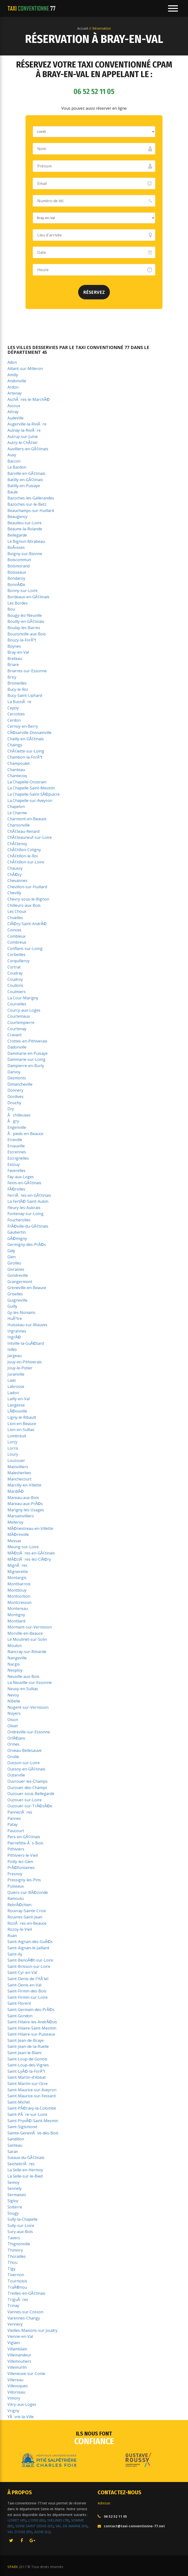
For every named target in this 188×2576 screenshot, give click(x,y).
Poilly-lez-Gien (20, 1861)
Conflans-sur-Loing (25, 948)
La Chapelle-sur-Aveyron (29, 800)
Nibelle (13, 1701)
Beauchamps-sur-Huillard (30, 510)
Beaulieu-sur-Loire (24, 522)
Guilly (12, 1306)
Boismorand (18, 566)
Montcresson (19, 1602)
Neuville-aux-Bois (23, 1676)
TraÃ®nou (17, 2287)
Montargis (16, 1577)
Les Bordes (17, 603)
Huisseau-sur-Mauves (27, 1324)
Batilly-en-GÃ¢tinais (25, 479)
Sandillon (15, 2139)
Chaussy (15, 868)
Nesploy (14, 1670)
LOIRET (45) (16, 2520)
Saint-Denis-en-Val (24, 1985)
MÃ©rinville (18, 1534)
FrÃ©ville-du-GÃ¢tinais (27, 1226)
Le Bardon (16, 467)
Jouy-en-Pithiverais (24, 1362)
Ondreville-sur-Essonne (28, 1732)
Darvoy (13, 1072)
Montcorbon (18, 1596)
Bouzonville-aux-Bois (26, 634)
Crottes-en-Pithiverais (27, 1041)
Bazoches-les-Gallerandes (30, 498)
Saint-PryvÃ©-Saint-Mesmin (32, 2120)
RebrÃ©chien (19, 1904)
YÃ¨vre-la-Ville (20, 2416)
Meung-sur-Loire (23, 1546)
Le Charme (17, 812)
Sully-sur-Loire (20, 2225)
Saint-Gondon (19, 2015)
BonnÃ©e (16, 584)
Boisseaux (16, 572)
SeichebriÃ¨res (21, 2163)
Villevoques (17, 2385)
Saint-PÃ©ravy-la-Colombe (31, 2108)
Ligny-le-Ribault (21, 1417)
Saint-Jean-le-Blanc (24, 2052)
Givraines (15, 1269)
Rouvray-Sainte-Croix (26, 1910)
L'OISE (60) (36, 2520)
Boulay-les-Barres (23, 627)
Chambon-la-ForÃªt (24, 757)
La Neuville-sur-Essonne (29, 1682)
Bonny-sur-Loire (22, 590)
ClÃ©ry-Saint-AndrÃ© (27, 923)
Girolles (14, 1263)
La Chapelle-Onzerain (26, 782)
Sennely (14, 2188)
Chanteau (16, 769)
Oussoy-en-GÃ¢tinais (26, 1769)
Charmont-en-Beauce (26, 818)
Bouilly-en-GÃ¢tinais (25, 621)
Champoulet (18, 763)
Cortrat (14, 967)
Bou (11, 609)
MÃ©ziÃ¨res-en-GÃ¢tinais (31, 1553)
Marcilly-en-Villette (24, 1485)
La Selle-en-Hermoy (25, 2169)
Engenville (16, 1127)
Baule (12, 492)
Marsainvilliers (20, 1516)
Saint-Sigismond (22, 2126)
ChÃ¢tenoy (17, 843)
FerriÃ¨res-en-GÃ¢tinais (29, 1195)
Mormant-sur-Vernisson (29, 1627)
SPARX (12, 2566)
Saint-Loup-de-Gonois (27, 2059)
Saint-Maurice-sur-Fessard (31, 2095)
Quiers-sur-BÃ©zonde (27, 1892)
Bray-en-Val (18, 652)
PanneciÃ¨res (19, 1812)
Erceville (14, 1139)
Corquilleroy (18, 960)
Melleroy (15, 1522)
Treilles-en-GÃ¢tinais (26, 2293)
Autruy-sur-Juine (22, 436)
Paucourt (15, 1830)
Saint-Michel (18, 2102)
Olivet (12, 1726)
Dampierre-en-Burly (25, 1065)
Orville (13, 1756)
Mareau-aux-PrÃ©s (25, 1503)
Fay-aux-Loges (20, 1176)
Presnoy (14, 1874)
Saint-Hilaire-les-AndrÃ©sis (32, 2021)
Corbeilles (16, 954)
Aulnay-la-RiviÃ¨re (24, 430)
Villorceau (16, 2392)
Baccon (13, 461)
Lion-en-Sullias (20, 1429)
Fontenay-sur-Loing (25, 1213)
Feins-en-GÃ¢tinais (24, 1182)
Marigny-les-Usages (25, 1510)
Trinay (13, 2305)
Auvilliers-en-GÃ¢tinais (27, 448)
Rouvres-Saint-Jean (24, 1917)
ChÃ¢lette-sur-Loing (25, 751)
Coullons (15, 985)
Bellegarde (17, 535)
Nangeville (17, 1658)
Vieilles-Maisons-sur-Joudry (32, 2330)
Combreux (16, 942)
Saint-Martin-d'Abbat (26, 2077)
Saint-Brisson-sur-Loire (28, 1966)
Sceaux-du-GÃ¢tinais (25, 2157)
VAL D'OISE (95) (19, 2531)
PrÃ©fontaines (21, 1867)
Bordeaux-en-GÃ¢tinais (28, 596)
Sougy (13, 2213)
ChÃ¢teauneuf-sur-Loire (29, 837)
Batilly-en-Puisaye (23, 485)
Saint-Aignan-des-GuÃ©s (30, 1941)
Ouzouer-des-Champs (27, 1787)
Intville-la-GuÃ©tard (25, 1343)
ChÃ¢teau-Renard (23, 831)
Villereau (15, 2379)
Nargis (13, 1664)
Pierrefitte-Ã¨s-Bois (25, 1843)
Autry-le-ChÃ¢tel (22, 442)
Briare (13, 664)
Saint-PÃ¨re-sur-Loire (27, 2114)
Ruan (12, 1935)
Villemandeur (19, 2355)
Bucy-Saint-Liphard (24, 695)
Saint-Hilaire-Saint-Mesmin (31, 2028)
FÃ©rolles (16, 1189)
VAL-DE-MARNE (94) (72, 2526)
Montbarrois (19, 1584)
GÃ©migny (17, 1238)
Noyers (14, 1713)
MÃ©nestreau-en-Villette (30, 1528)
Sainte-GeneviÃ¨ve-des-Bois (32, 2133)
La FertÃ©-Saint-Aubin (27, 1201)
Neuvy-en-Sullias (22, 1688)
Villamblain (17, 2349)
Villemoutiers (19, 2361)
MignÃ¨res (17, 1565)
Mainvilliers (17, 1466)
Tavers (13, 2237)
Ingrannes (16, 1331)
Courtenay (16, 1028)
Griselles (15, 1294)
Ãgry (13, 1121)
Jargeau (14, 1355)
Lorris (12, 1448)
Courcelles (16, 1004)
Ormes (13, 1744)
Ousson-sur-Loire (23, 1762)
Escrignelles (18, 1158)
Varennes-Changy (23, 2318)
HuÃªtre (14, 1318)
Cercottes (16, 714)
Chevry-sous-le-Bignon (28, 899)
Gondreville (17, 1275)
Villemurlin (17, 2367)
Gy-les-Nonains (21, 1312)
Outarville (16, 1775)
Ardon (13, 387)
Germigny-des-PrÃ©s (26, 1244)
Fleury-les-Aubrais (23, 1207)
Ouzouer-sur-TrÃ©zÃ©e (29, 1806)
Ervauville (16, 1146)
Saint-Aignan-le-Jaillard (28, 1947)
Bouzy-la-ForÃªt (21, 640)
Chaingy (14, 744)
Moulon (14, 1645)
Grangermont (19, 1281)
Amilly (12, 374)
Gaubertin (16, 1232)
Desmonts (16, 1078)
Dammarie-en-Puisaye (27, 1053)
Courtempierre (20, 1022)
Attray (13, 411)
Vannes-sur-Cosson (25, 2311)
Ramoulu (15, 1898)
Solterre (14, 2207)
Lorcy (12, 1442)
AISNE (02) (42, 2531)
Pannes (14, 1818)
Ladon (13, 1392)
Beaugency (17, 516)
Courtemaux (18, 1016)
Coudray (15, 973)
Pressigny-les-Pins (24, 1880)
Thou (12, 2262)
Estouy (13, 1164)
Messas (14, 1540)
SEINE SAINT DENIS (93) (34, 2526)
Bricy (11, 677)
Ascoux (13, 405)
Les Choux (16, 911)
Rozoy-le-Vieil (19, 1929)
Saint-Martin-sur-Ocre (27, 2083)
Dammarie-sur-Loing (26, 1059)
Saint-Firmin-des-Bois (26, 1991)
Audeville (15, 418)
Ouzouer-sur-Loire (24, 1800)
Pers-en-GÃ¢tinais (23, 1836)
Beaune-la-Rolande (24, 528)
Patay (12, 1824)
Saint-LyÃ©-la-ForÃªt (26, 2071)
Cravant (14, 1034)
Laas (11, 1380)
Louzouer (16, 1460)
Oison (12, 1719)
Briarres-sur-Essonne (27, 670)
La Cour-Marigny (22, 998)
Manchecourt (19, 1479)
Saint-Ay (14, 1954)
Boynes (14, 646)
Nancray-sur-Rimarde (26, 1651)
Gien (11, 1256)
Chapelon (16, 806)
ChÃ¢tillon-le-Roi (22, 856)
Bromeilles (17, 683)
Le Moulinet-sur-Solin (27, 1639)
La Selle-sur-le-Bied (25, 2176)
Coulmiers (16, 991)
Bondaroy (16, 578)
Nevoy (13, 1695)
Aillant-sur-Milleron (25, 368)
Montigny (16, 1614)
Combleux (16, 936)
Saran (12, 2151)
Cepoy (13, 708)
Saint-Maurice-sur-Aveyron (31, 2089)
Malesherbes (19, 1472)
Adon (12, 362)
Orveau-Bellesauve (24, 1750)
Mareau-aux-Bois (23, 1497)
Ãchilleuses (19, 1115)
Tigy (11, 2268)
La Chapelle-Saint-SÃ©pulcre (33, 794)
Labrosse (15, 1386)
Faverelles (16, 1170)
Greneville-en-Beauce (26, 1287)
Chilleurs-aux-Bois (24, 905)
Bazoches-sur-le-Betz (26, 504)
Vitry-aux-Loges (21, 2404)
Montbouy (16, 1590)
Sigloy (12, 2200)
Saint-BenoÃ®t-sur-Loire (30, 1960)
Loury (12, 1454)
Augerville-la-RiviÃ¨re (26, 424)
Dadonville (16, 1047)
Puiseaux (15, 1886)
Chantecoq (17, 775)
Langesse (16, 1405)
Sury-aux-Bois (20, 2231)
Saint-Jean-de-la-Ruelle (28, 2046)
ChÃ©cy (14, 874)
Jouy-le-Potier (19, 1368)
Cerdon (14, 720)
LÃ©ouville (17, 1411)
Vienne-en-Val (20, 2336)
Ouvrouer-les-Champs (27, 1781)
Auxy (11, 454)
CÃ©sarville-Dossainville (29, 732)
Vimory (13, 2398)
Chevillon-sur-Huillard (27, 886)
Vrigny (13, 2410)
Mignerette (17, 1571)
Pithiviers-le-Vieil (22, 1855)
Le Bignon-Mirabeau (26, 541)
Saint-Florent (19, 2003)
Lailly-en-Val (18, 1398)
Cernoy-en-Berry (22, 726)
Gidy (11, 1250)
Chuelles (15, 917)
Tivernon (15, 2274)
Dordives (15, 1096)
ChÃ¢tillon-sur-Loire (25, 862)
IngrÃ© (14, 1337)
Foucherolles (19, 1220)
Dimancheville (19, 1084)
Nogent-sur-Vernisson (28, 1707)
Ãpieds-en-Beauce (25, 1133)
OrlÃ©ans (16, 1738)
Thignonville (18, 2243)
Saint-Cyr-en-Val (22, 1972)
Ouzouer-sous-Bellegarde (30, 1793)
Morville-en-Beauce (25, 1633)
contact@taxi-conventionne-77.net (134, 2526)
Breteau (14, 658)
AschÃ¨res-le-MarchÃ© (28, 399)
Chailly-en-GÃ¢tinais (25, 738)
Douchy (14, 1102)
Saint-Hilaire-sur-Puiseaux (31, 2034)
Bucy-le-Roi (17, 689)
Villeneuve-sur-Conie (26, 2373)
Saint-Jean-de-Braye (25, 2040)
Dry (10, 1108)
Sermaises (16, 2194)
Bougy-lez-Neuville (24, 615)
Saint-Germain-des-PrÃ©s (30, 2009)
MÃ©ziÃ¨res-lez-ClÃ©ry (29, 1559)
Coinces (14, 930)
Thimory (15, 2250)
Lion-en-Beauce (21, 1423)
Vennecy (15, 2324)
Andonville (16, 380)
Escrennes (16, 1152)
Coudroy (15, 979)
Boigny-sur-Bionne (24, 553)
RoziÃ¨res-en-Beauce (26, 1923)
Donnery (15, 1090)
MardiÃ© (15, 1491)
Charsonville (18, 825)
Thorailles (16, 2256)
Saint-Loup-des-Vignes (28, 2065)
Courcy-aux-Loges (23, 1010)
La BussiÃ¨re (19, 701)
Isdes (12, 1349)
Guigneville (17, 1300)
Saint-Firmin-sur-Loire (27, 1997)
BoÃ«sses (16, 547)
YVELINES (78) (58, 2520)
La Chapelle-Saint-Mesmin (31, 788)
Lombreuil (16, 1436)
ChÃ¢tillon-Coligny (24, 849)
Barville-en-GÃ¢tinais (26, 473)
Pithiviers (15, 1849)
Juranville (15, 1374)
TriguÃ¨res (17, 2299)
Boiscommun (19, 559)
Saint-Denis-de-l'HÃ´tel (27, 1978)
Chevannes (17, 880)
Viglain (13, 2342)
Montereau (17, 1608)
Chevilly (14, 892)
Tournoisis (17, 2281)
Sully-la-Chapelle (22, 2219)
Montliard (16, 1621)
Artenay (14, 393)
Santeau (14, 2145)
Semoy (13, 2182)
